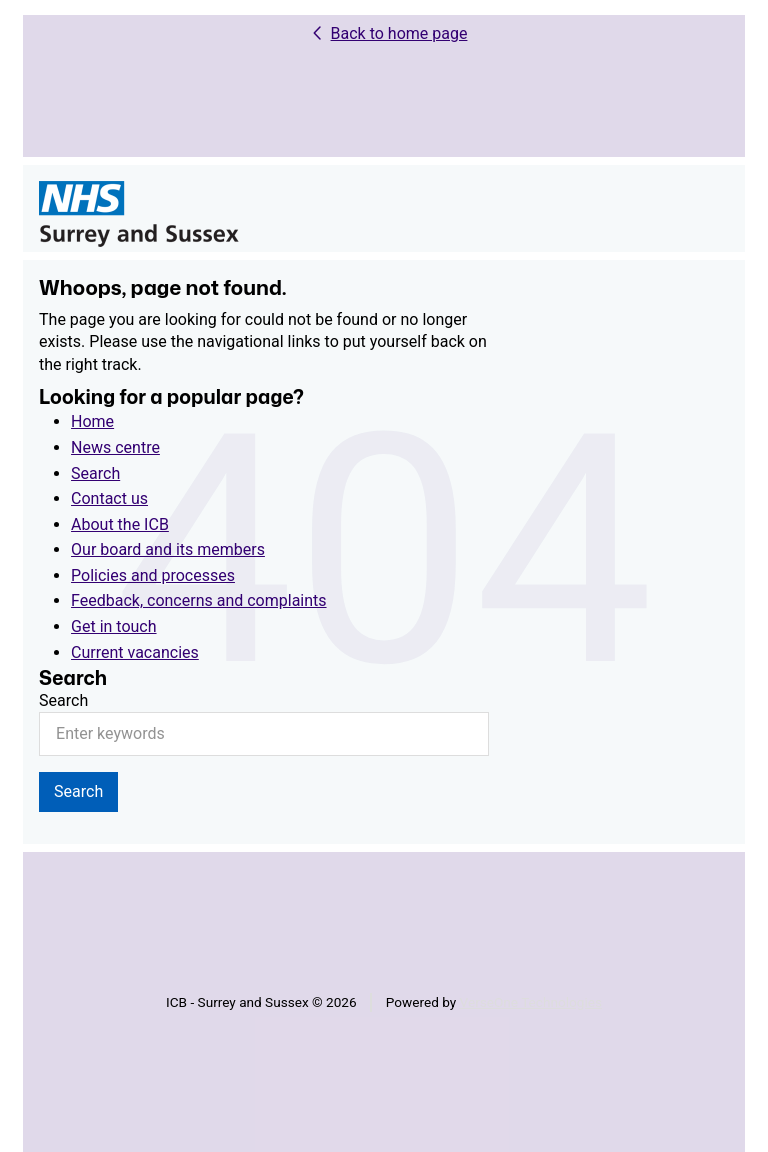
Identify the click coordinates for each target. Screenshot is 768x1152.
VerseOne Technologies (531, 1002)
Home (92, 421)
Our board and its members (168, 549)
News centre (115, 447)
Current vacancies (135, 652)
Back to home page (399, 33)
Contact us (109, 498)
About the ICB (120, 524)
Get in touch (114, 626)
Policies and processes (153, 575)
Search (95, 473)
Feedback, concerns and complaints (199, 600)
